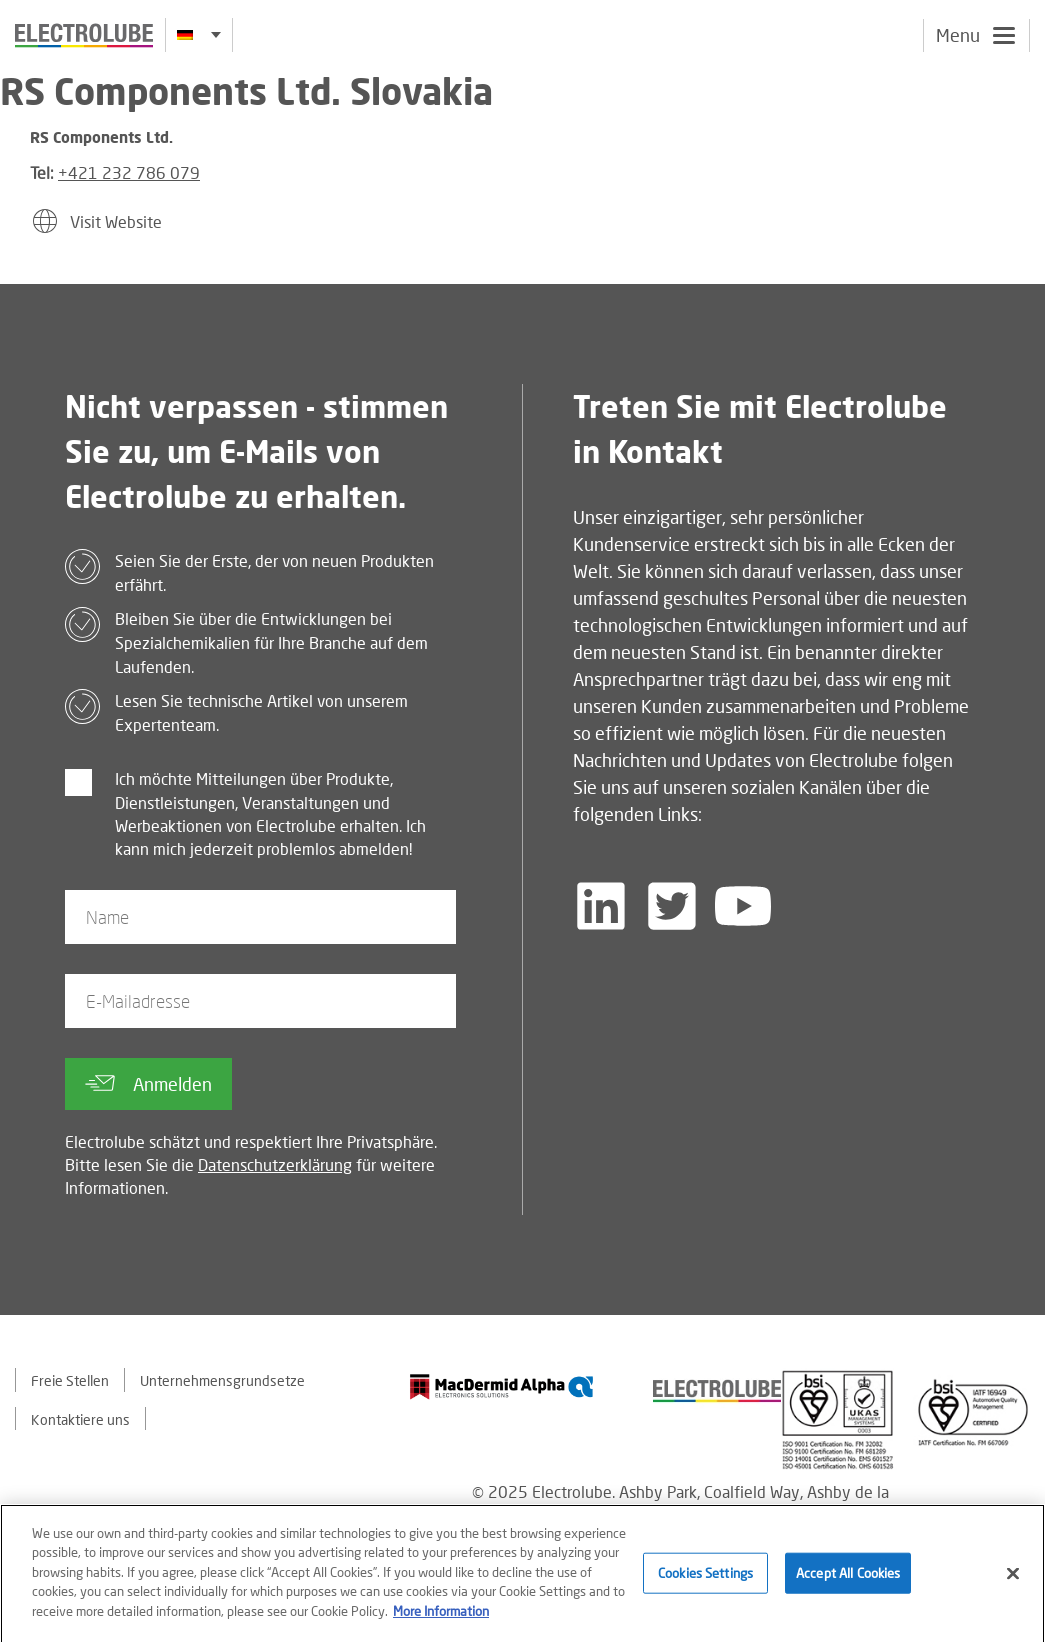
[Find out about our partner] (502, 1386)
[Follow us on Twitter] (672, 906)
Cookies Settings (705, 1580)
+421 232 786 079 (129, 172)
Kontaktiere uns (80, 1419)
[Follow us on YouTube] (743, 906)
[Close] (1013, 1581)
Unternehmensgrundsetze (222, 1380)
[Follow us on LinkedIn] (601, 906)
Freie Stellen (70, 1380)
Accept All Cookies (848, 1580)
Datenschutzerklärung (275, 1164)
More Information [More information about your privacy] (441, 1619)
